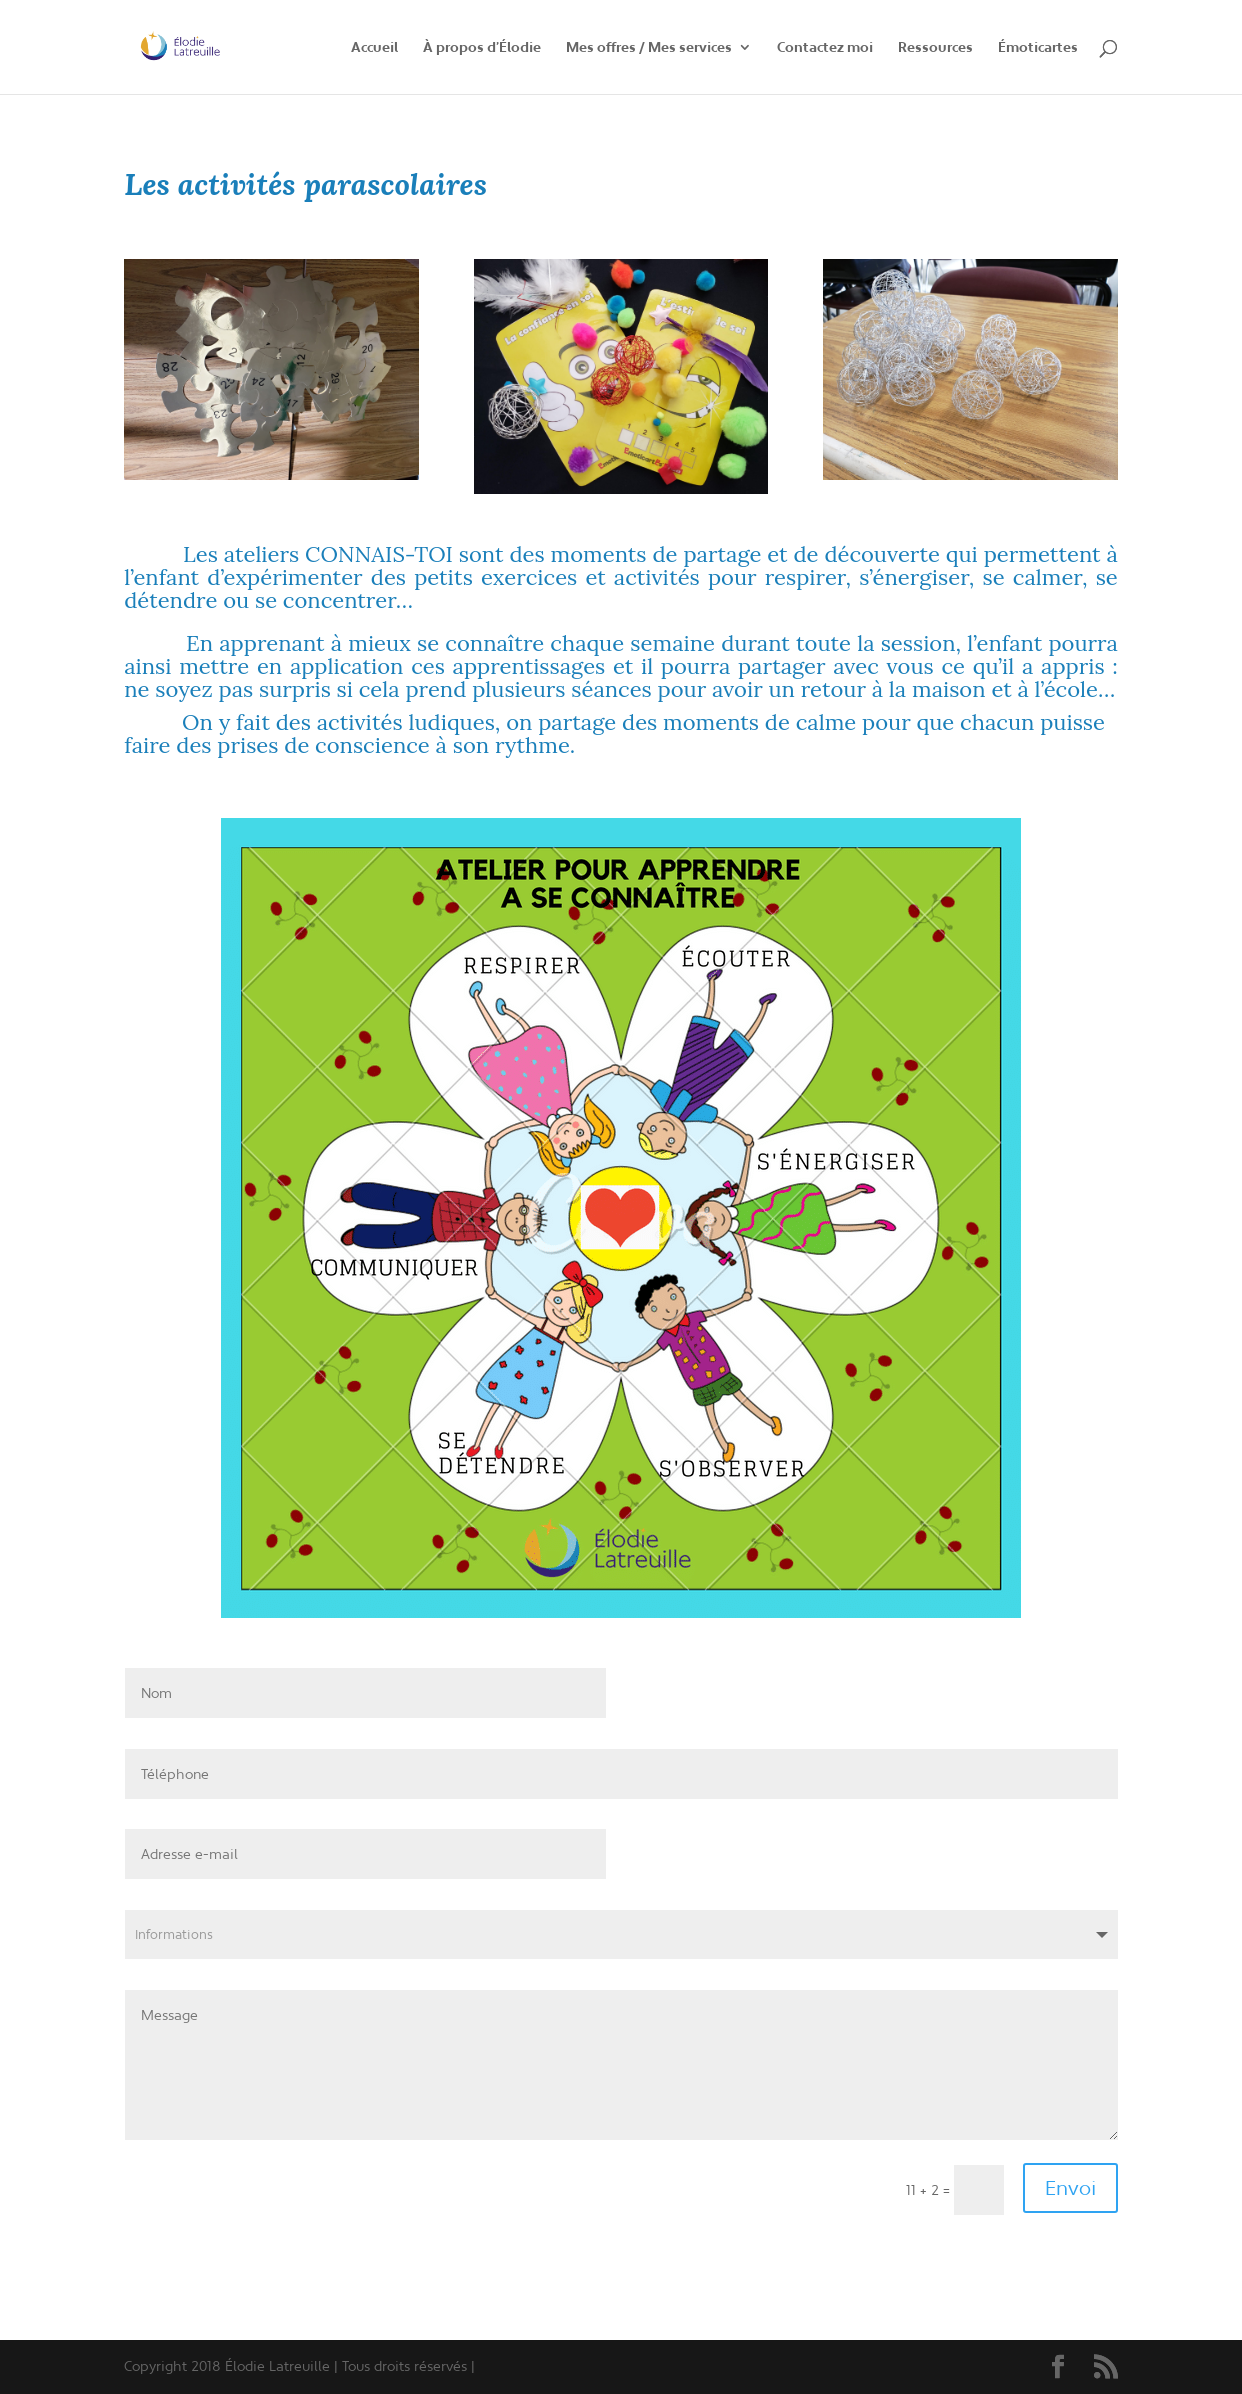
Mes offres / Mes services (649, 48)
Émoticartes (1038, 48)
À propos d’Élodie (482, 48)
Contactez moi (825, 48)
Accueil (374, 48)
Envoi (1070, 2188)
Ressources (935, 48)
